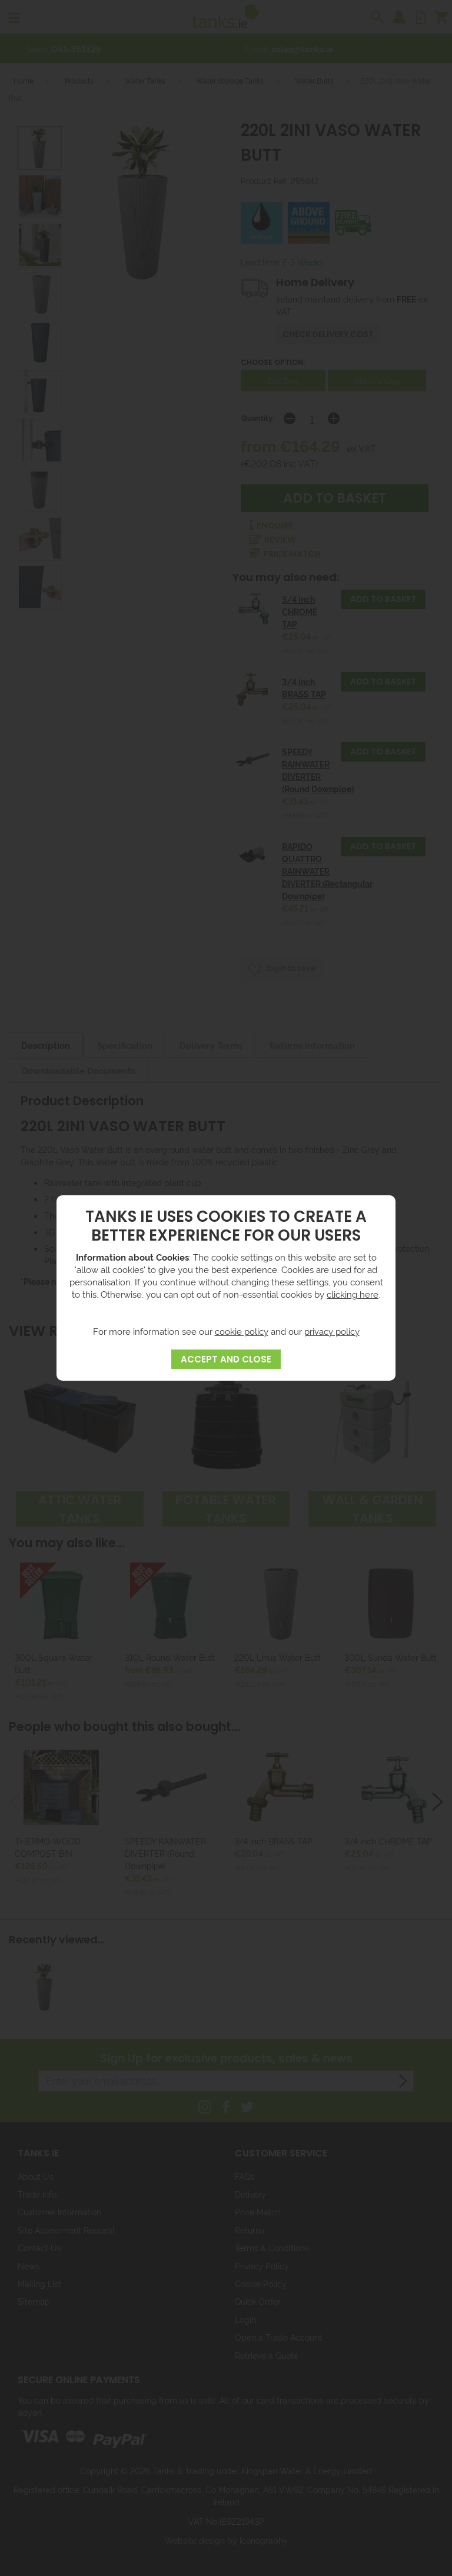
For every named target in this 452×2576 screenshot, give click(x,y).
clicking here (352, 1294)
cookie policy (241, 1331)
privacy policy (332, 1331)
